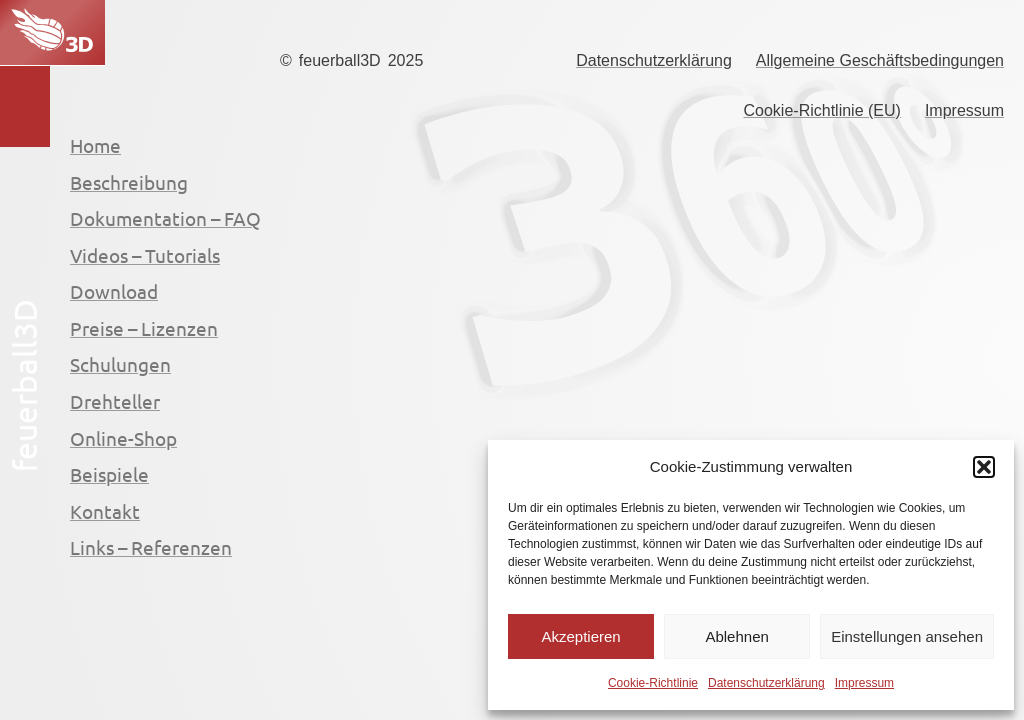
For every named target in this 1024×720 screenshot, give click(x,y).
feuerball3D (340, 60)
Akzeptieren (580, 636)
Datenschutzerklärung (766, 683)
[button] (984, 467)
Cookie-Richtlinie (653, 683)
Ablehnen (736, 636)
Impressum (864, 683)
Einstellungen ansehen (907, 636)
